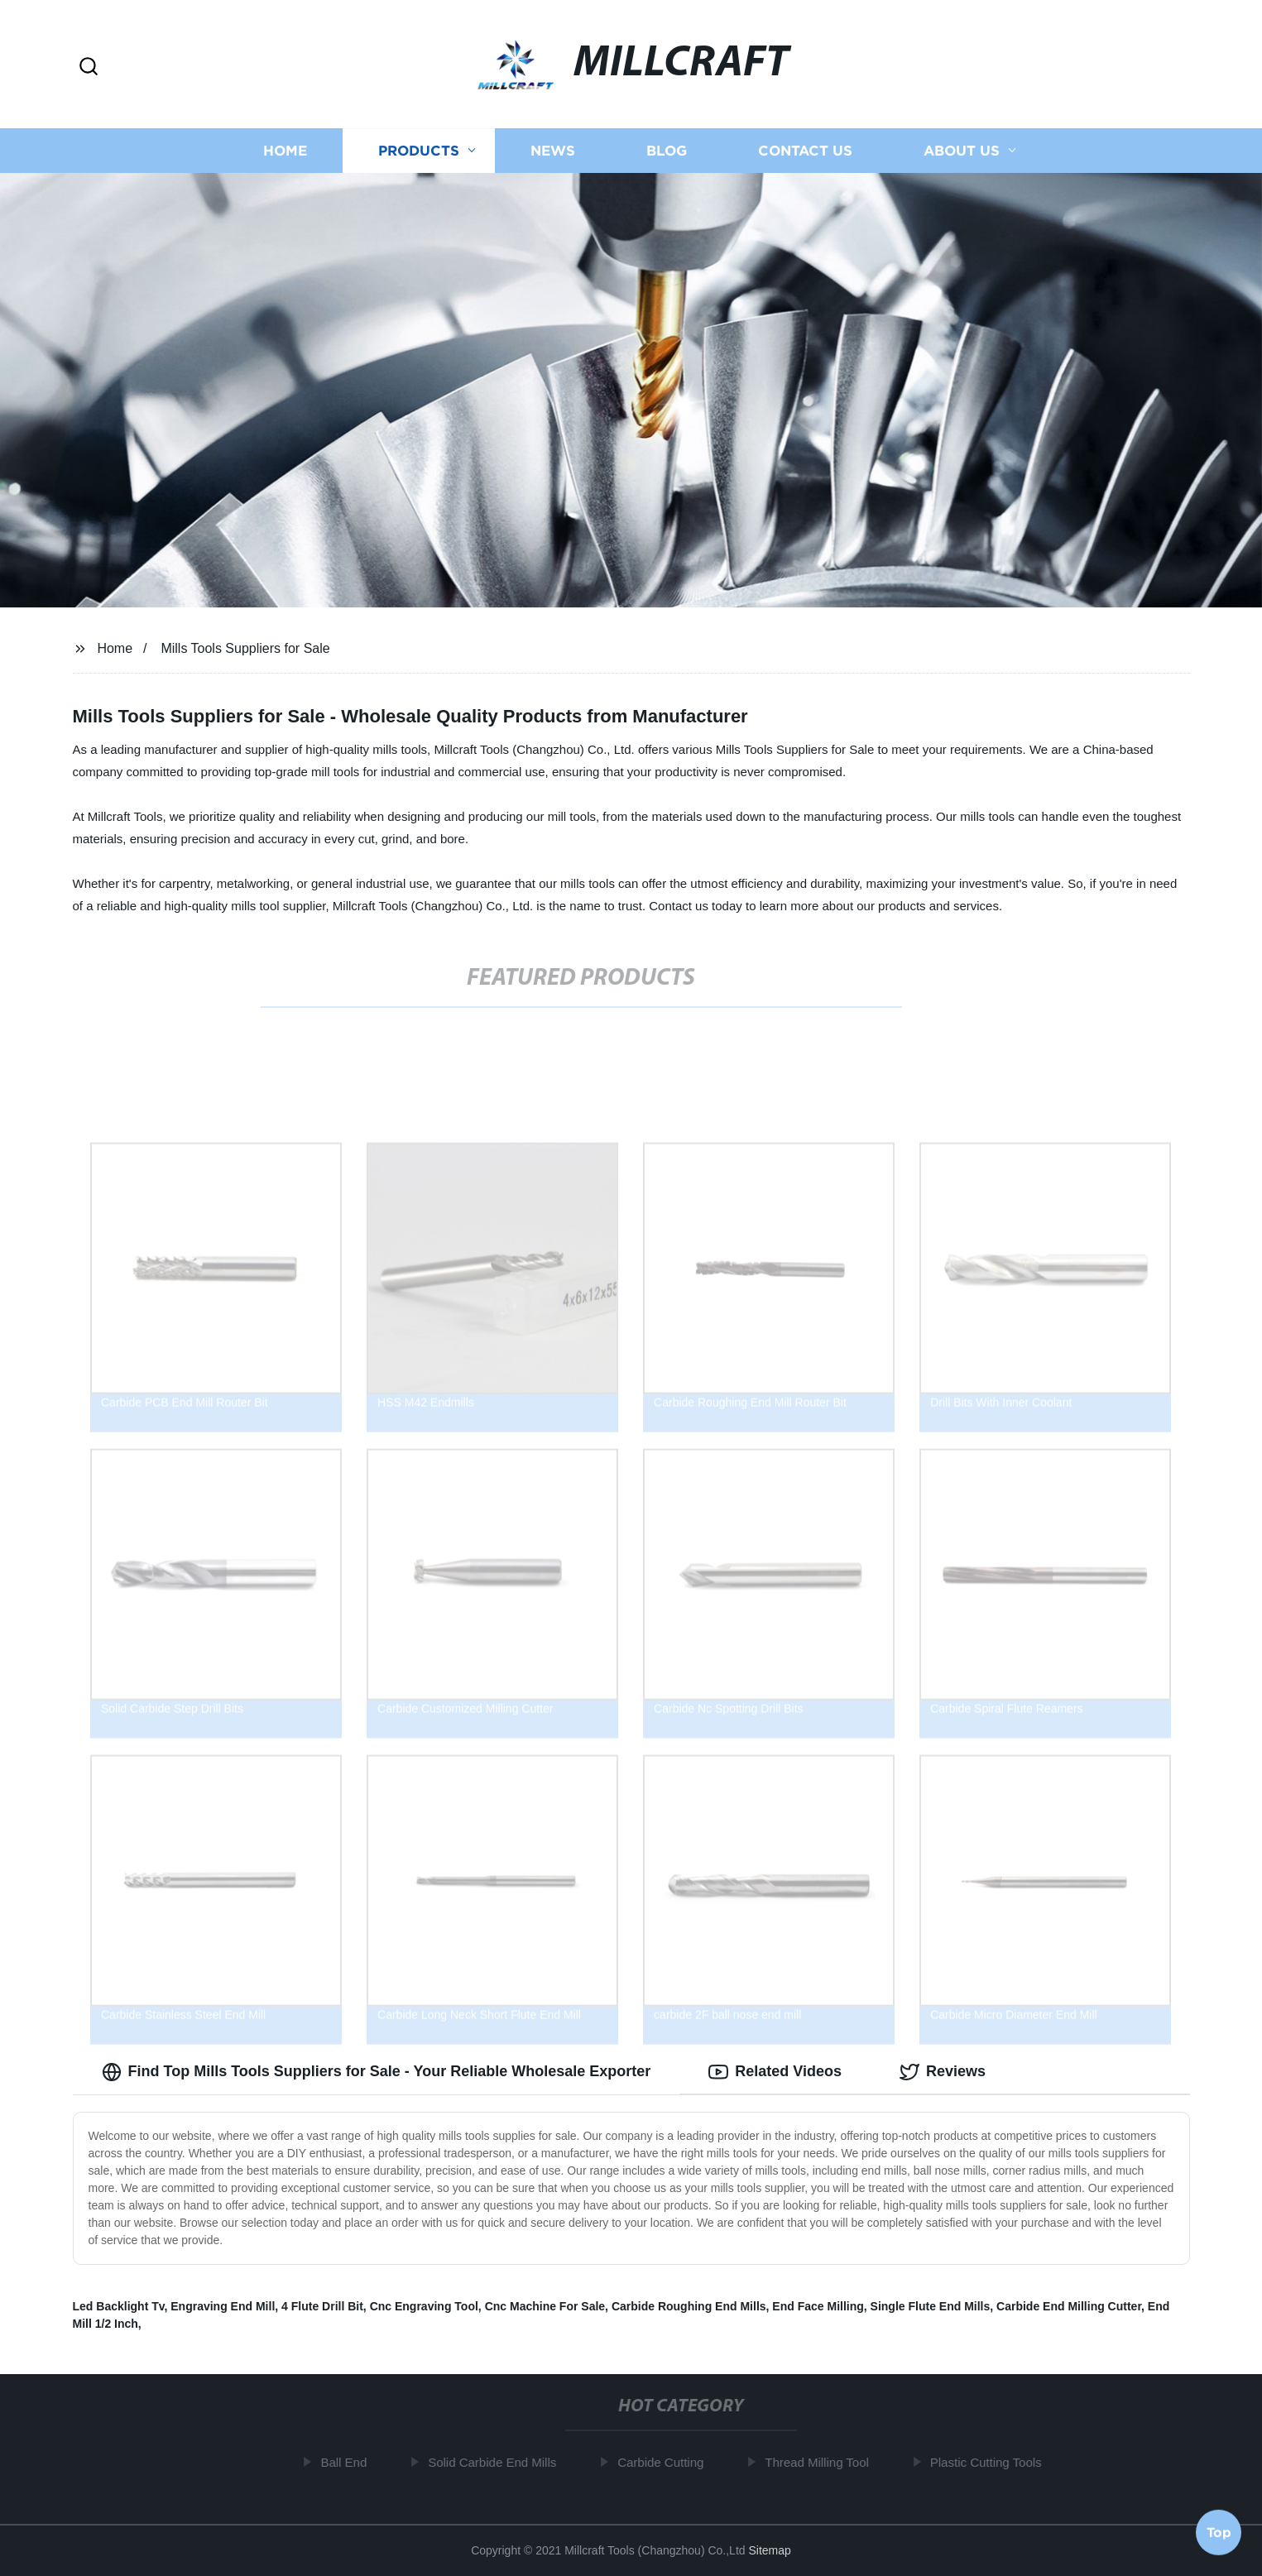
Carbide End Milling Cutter (1068, 2306)
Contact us (805, 151)
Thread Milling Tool (825, 2462)
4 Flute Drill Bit (322, 2306)
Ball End (352, 2462)
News (552, 151)
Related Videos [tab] (775, 2072)
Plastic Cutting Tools (993, 2462)
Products (418, 151)
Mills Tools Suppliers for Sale (245, 648)
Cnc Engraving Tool (424, 2306)
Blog (666, 151)
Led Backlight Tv (119, 2306)
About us (962, 151)
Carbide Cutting (669, 2462)
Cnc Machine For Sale (545, 2306)
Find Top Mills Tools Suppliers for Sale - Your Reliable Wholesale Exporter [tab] (376, 2072)
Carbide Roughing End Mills (689, 2306)
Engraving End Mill (222, 2306)
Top (1219, 2532)
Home (285, 151)
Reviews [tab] (943, 2072)
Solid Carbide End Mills (500, 2462)
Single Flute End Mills (931, 2306)
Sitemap (769, 2550)
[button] (88, 67)
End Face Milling (817, 2306)
